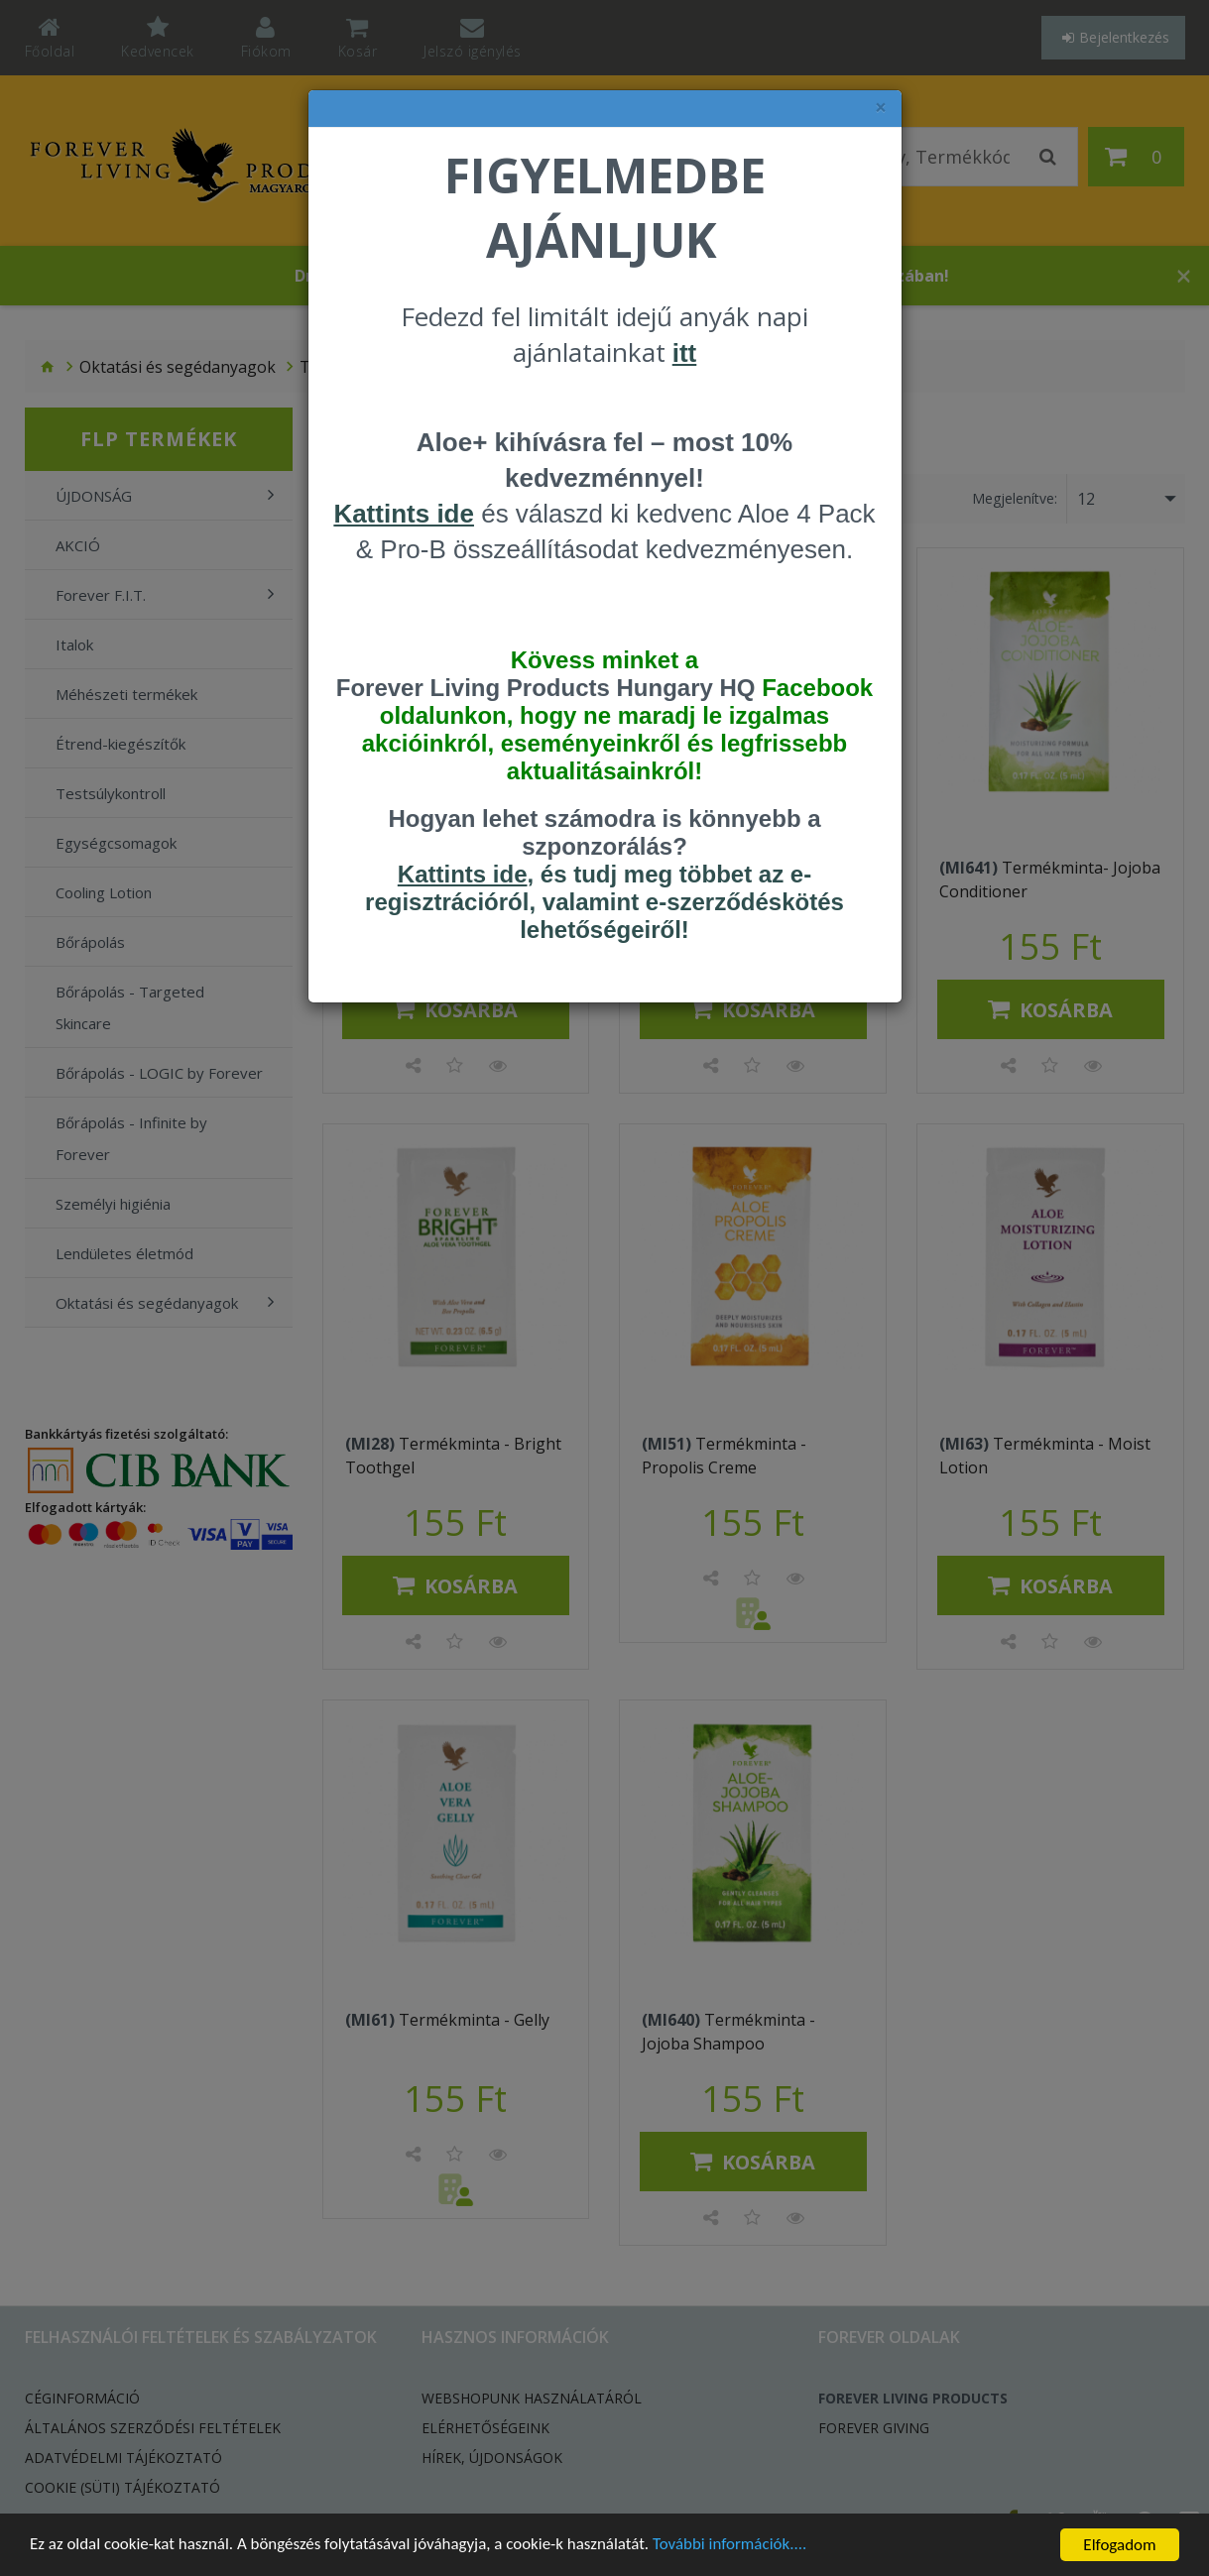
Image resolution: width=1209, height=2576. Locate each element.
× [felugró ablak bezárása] (881, 107)
